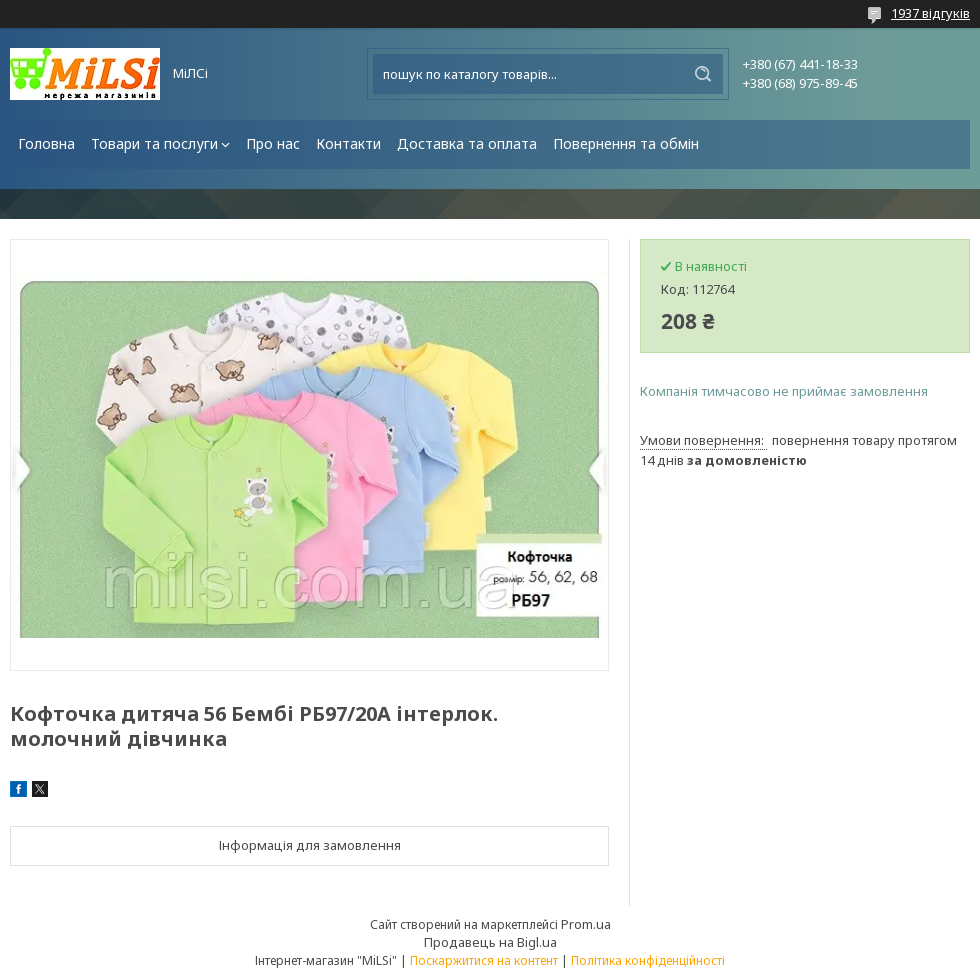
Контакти (348, 143)
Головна (46, 143)
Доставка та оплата (467, 143)
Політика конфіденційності (648, 960)
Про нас (273, 143)
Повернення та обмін (626, 143)
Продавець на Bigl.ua (490, 942)
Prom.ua (586, 924)
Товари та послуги (154, 143)
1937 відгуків (930, 13)
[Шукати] (703, 74)
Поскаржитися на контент (484, 960)
